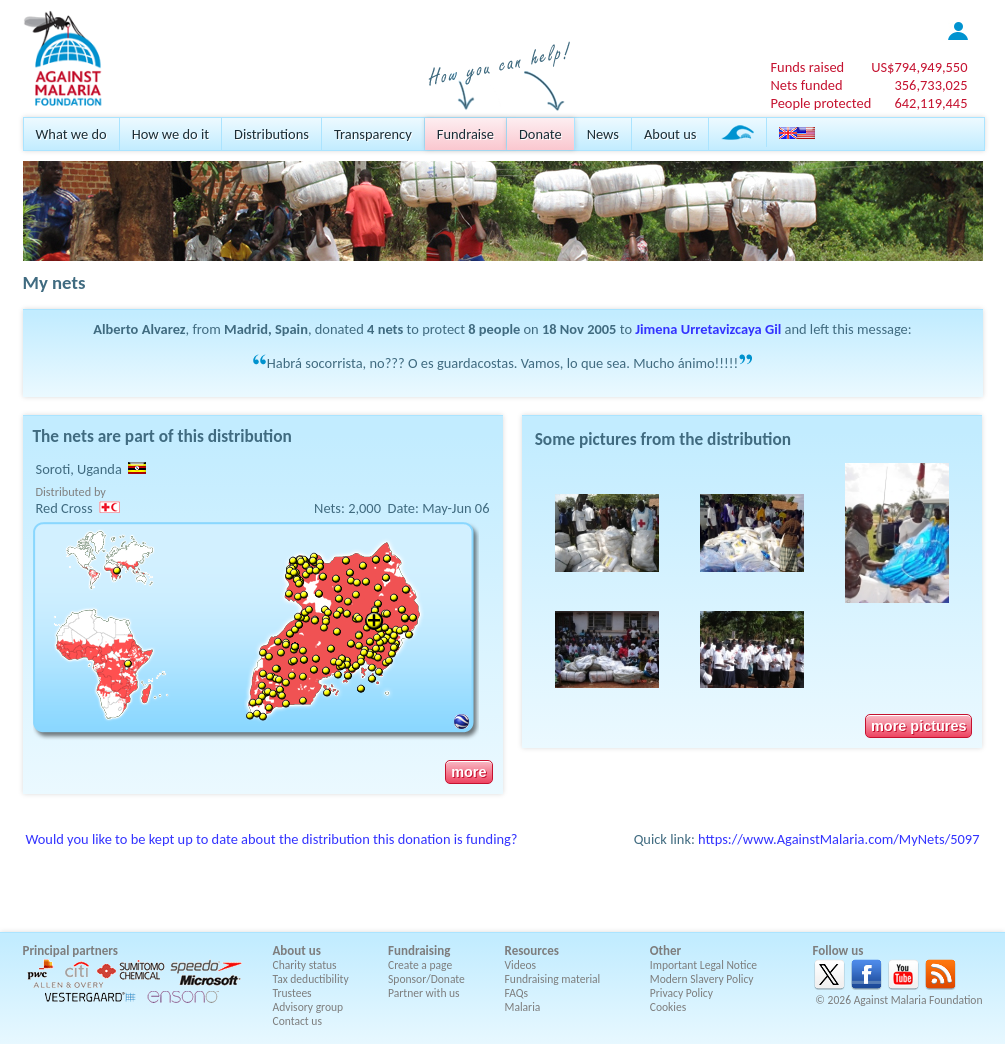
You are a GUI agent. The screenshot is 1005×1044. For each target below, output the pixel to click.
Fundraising (419, 950)
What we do (71, 134)
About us (670, 134)
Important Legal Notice (703, 965)
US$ (919, 67)
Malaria (523, 1007)
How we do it (170, 134)
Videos (521, 965)
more (468, 772)
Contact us (297, 1021)
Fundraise (465, 134)
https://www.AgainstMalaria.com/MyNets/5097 (838, 839)
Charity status (305, 965)
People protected (820, 103)
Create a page (420, 965)
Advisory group (308, 1007)
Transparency (373, 134)
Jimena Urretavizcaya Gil (708, 329)
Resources (532, 950)
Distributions (271, 134)
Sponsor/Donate (426, 979)
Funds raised (807, 67)
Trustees (292, 993)
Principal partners (70, 950)
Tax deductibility (311, 979)
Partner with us (424, 993)
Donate (540, 134)
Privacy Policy (681, 993)
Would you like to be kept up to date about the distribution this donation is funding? (272, 839)
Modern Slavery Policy (702, 979)
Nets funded (806, 85)
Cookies (668, 1007)
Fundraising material (553, 979)
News (603, 134)
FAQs (517, 993)
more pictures (918, 726)
